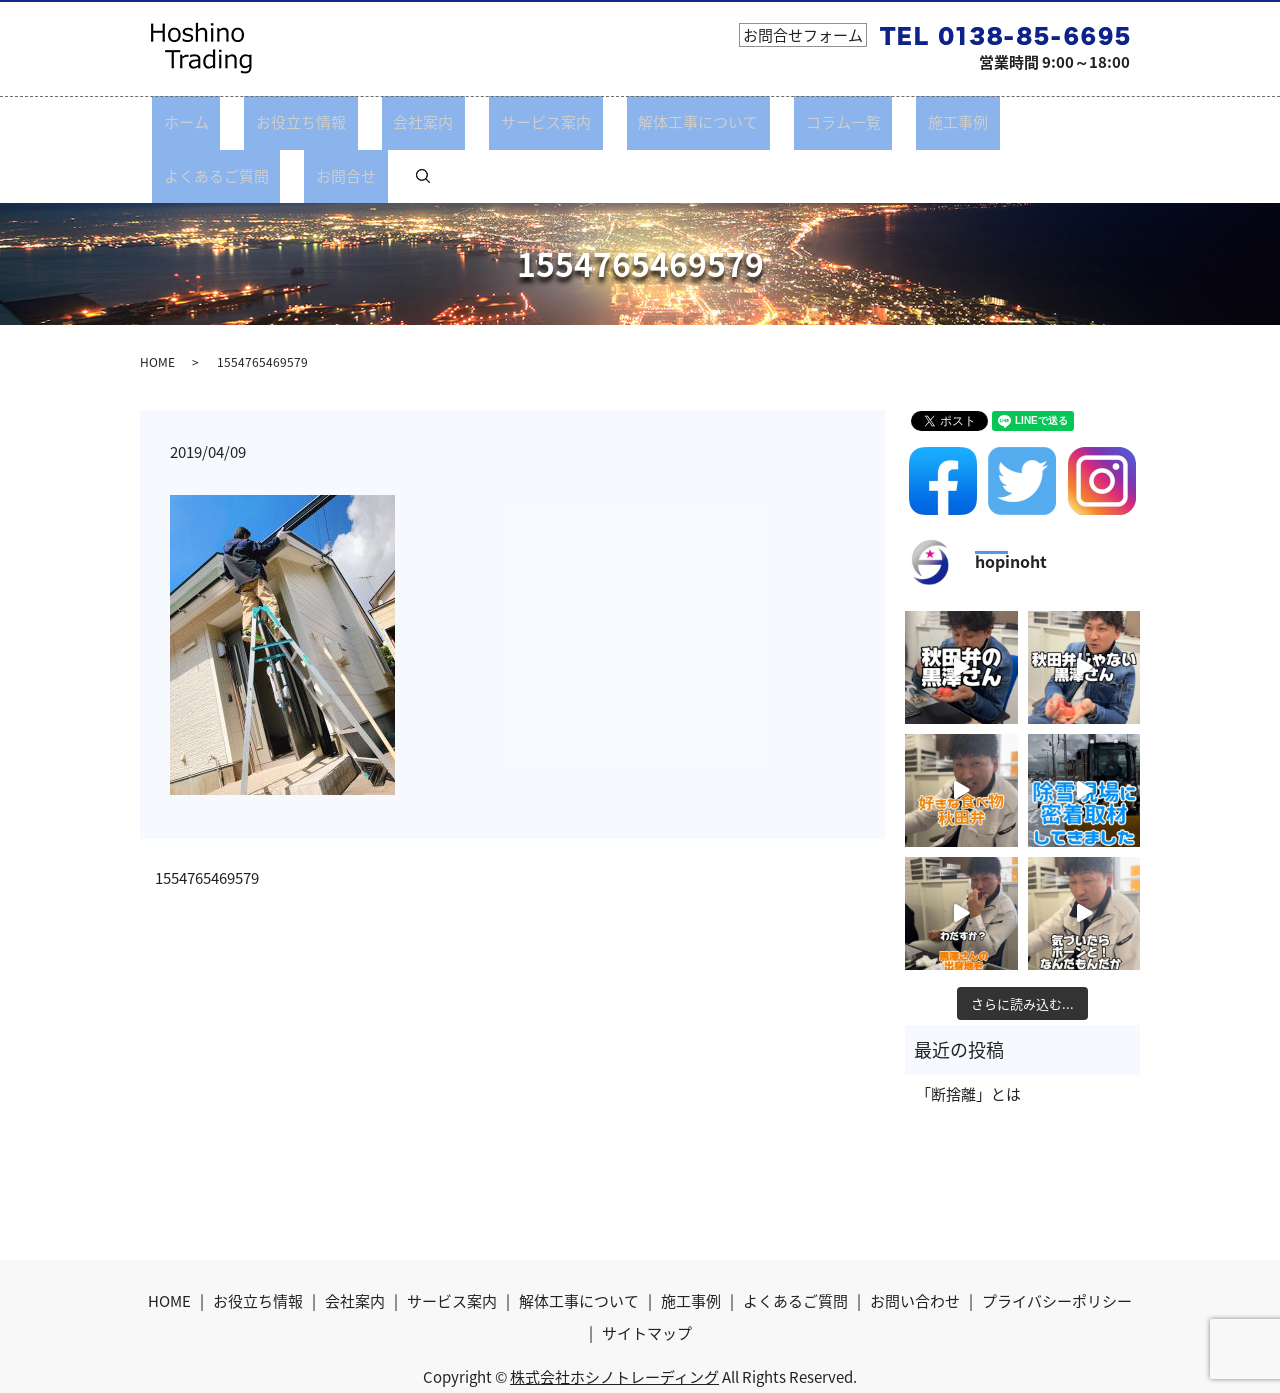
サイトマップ (647, 1278)
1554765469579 (207, 824)
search (1101, 122)
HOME (157, 307)
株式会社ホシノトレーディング (614, 1322)
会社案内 (390, 122)
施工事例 (831, 122)
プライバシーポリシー (1057, 1247)
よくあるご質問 (937, 122)
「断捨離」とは (968, 1040)
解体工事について (618, 122)
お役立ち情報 (291, 122)
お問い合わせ (915, 1247)
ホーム (199, 122)
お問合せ (1044, 122)
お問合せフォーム (803, 35)
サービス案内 (489, 122)
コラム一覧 (739, 122)
